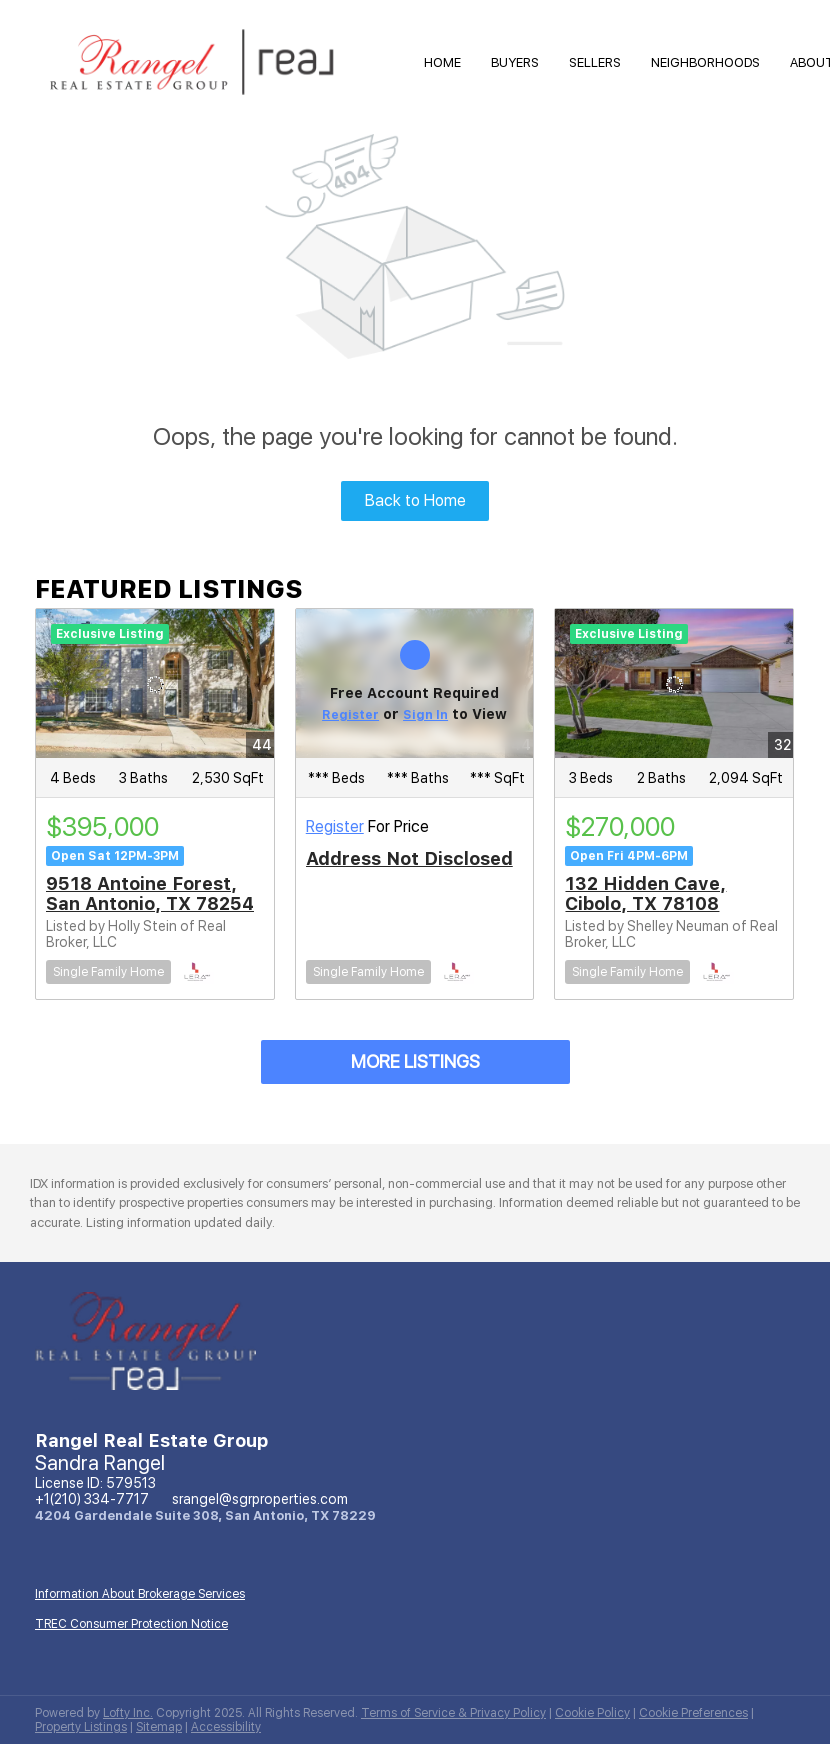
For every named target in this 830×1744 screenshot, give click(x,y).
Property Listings (81, 1727)
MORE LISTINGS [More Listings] (415, 1061)
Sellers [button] (595, 62)
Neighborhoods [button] (705, 62)
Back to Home (415, 500)
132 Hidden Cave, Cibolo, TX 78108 (645, 893)
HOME (442, 62)
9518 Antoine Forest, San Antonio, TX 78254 (150, 893)
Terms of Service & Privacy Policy (453, 1713)
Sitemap (159, 1727)
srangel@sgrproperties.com (260, 1499)
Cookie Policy (592, 1713)
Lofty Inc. (128, 1713)
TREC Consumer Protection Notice (131, 1624)
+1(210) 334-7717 (92, 1499)
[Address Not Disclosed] (415, 683)
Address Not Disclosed (409, 858)
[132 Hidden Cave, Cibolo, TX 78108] (674, 683)
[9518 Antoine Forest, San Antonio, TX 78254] (155, 683)
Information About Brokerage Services (140, 1594)
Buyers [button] (515, 62)
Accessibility (226, 1727)
